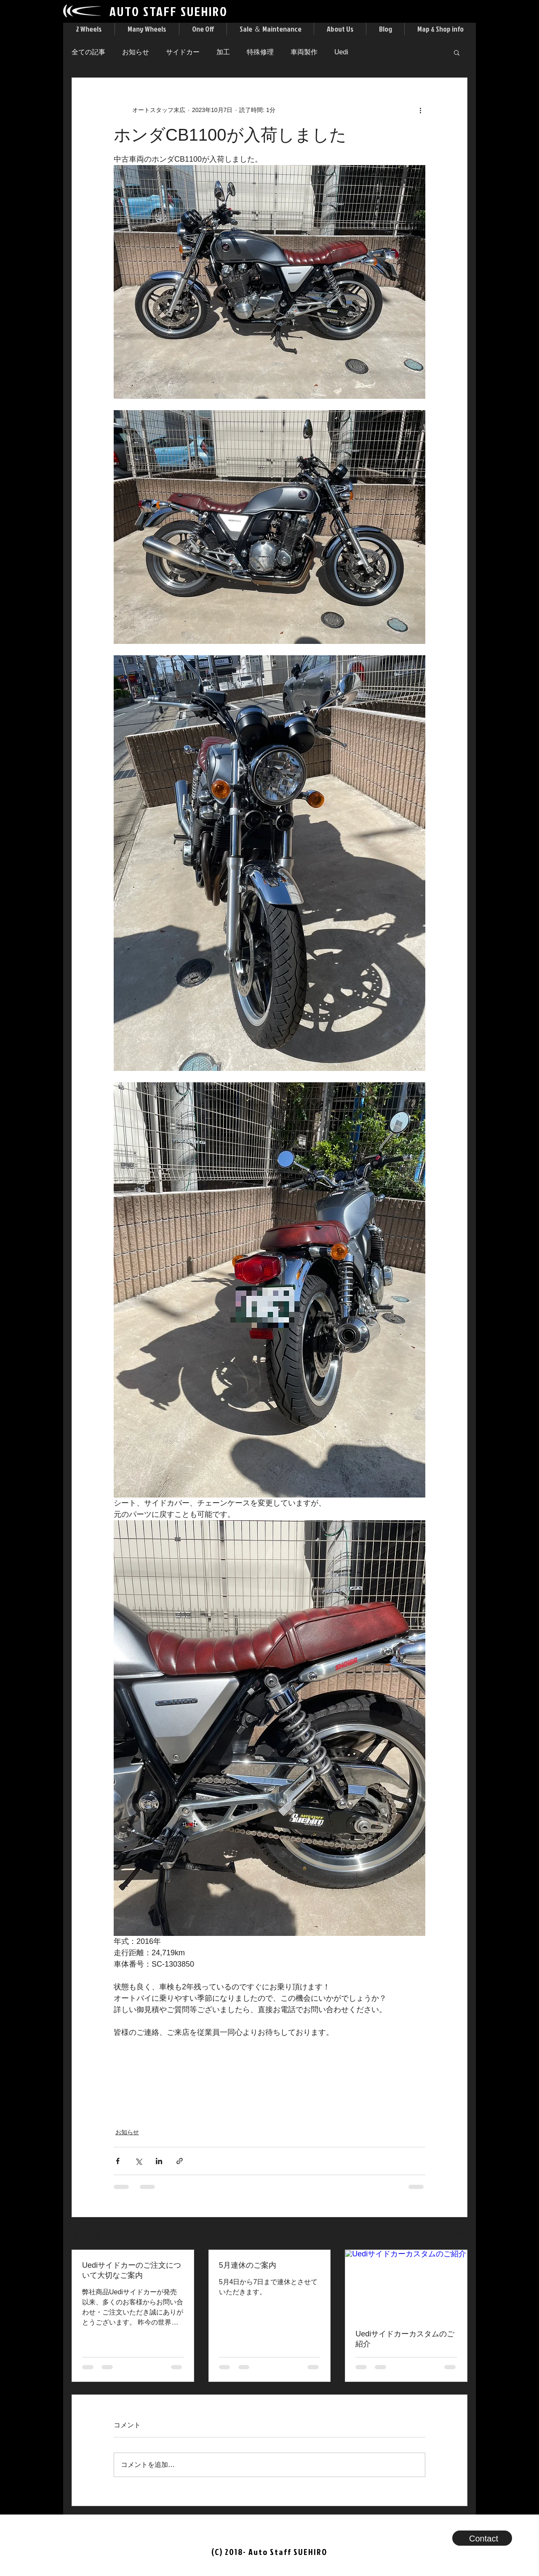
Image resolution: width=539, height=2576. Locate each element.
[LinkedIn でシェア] (159, 2161)
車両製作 (304, 52)
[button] (89, 29)
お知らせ (135, 52)
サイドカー (183, 52)
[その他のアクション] (420, 110)
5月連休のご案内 (247, 2265)
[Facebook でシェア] (118, 2161)
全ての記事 (88, 52)
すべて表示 (452, 2234)
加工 (223, 52)
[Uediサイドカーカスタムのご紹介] (406, 2284)
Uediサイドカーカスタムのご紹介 (404, 2339)
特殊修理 (260, 52)
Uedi (341, 52)
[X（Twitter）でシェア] (138, 2161)
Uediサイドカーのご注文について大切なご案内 (131, 2270)
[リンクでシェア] (180, 2161)
